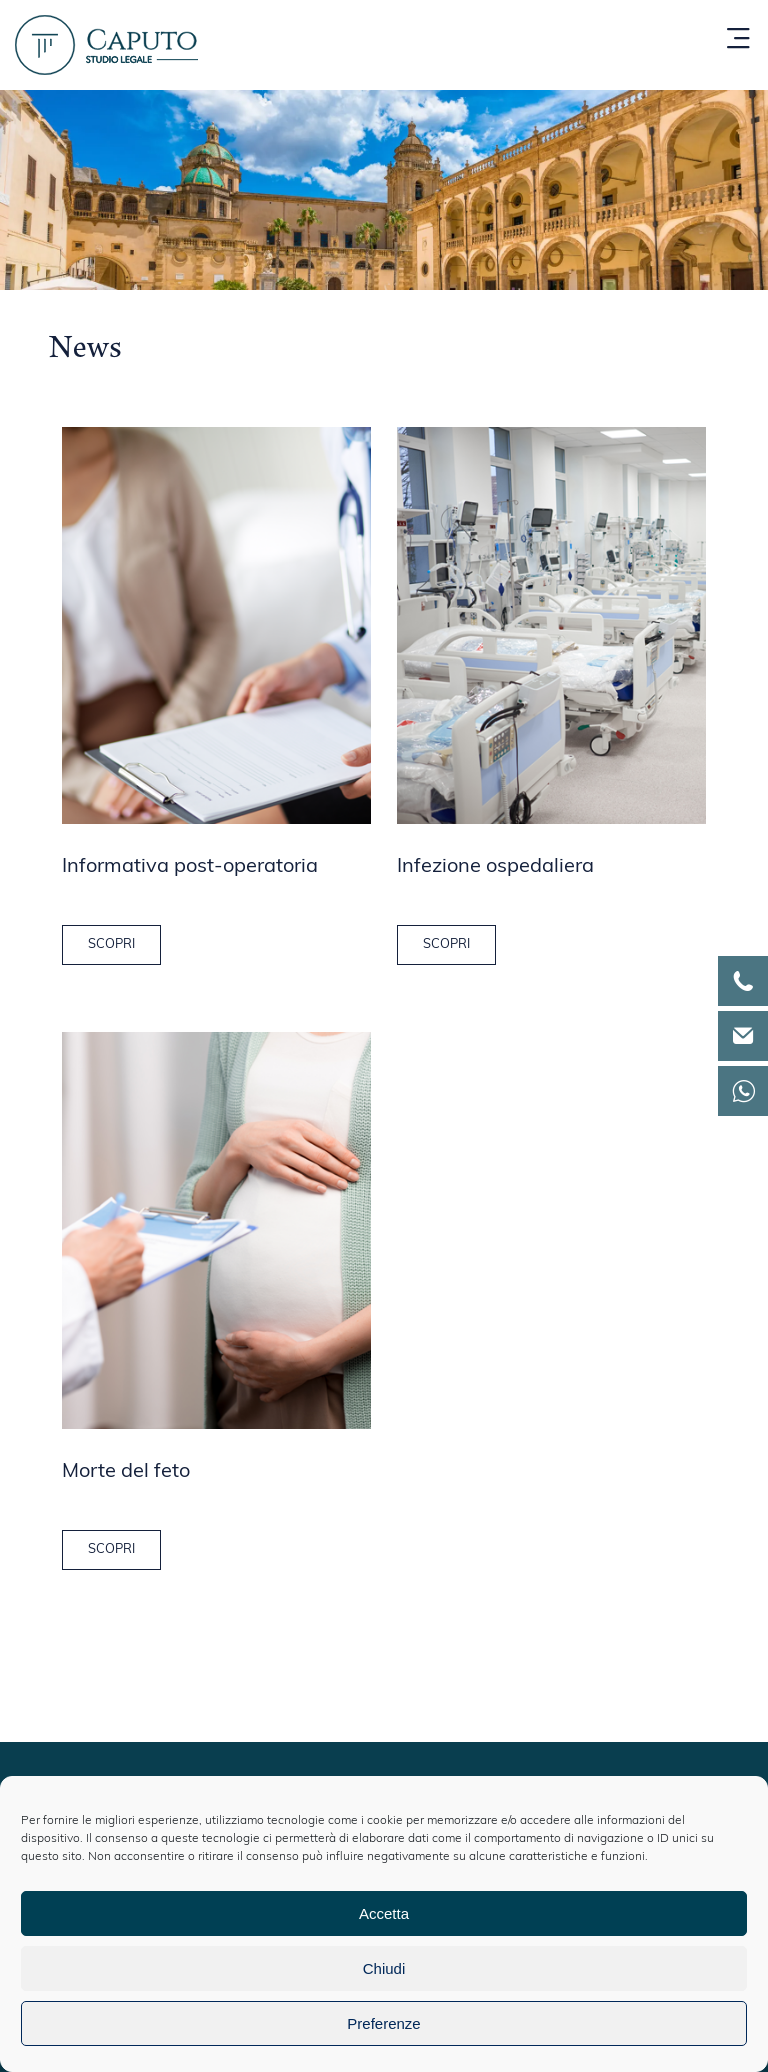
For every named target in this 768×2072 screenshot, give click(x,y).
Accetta (384, 1913)
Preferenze (383, 2023)
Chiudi (384, 1968)
